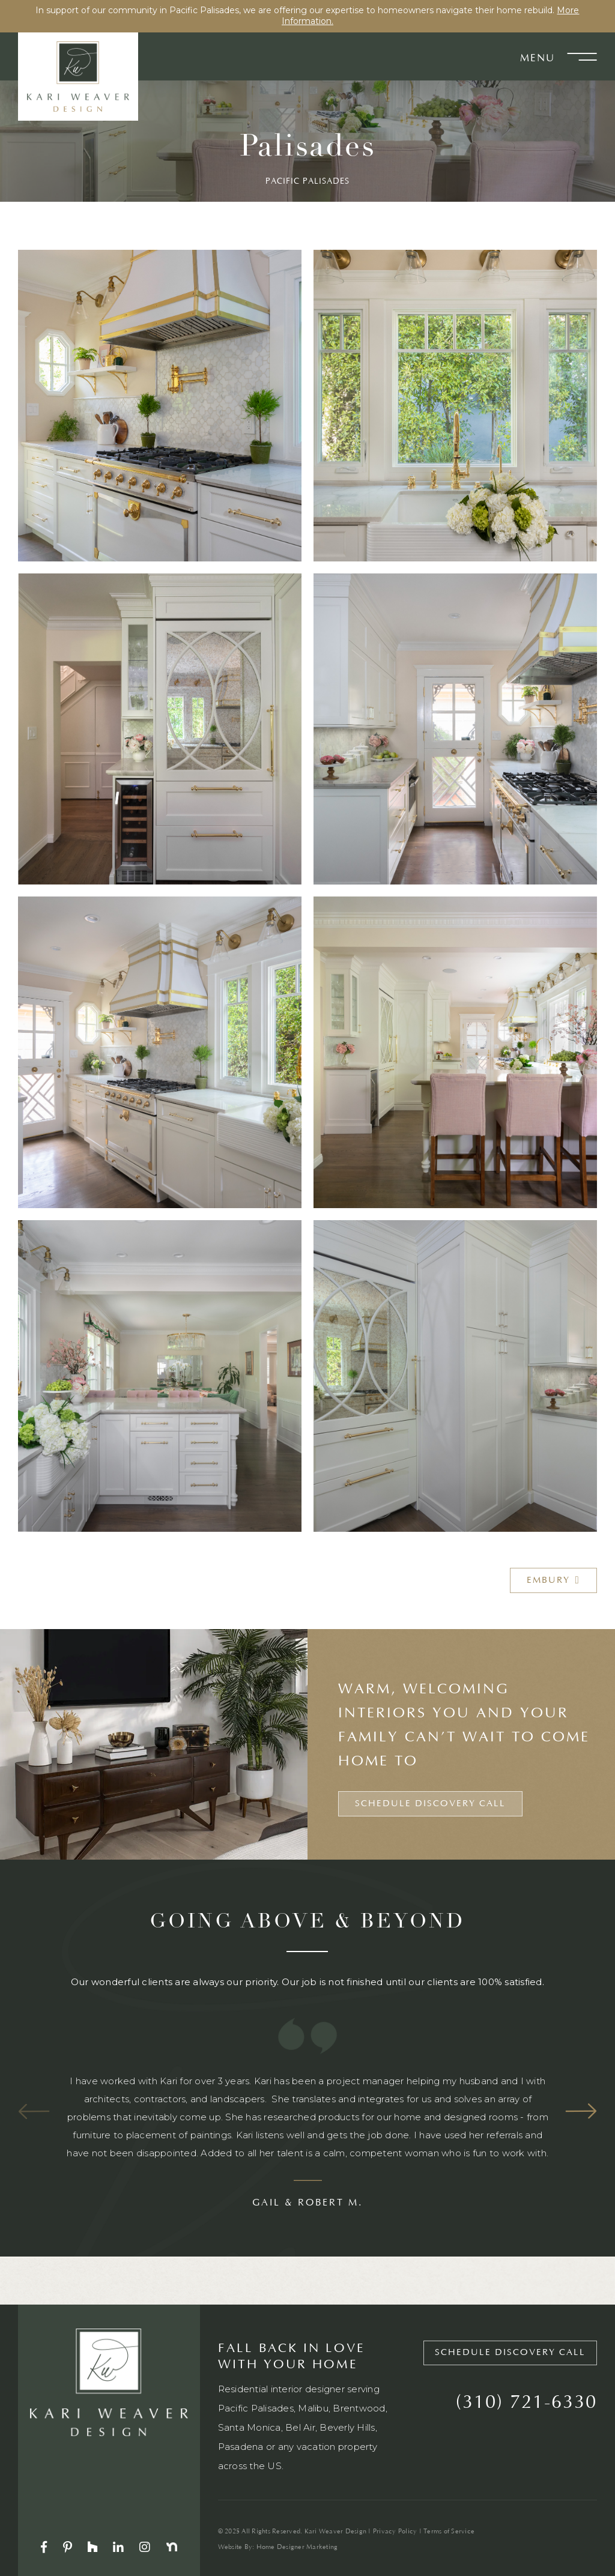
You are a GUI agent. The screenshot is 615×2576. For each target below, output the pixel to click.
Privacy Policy (395, 2531)
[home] (78, 76)
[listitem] (307, 2140)
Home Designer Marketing (297, 2547)
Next (581, 2111)
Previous (34, 2111)
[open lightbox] (159, 405)
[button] (576, 56)
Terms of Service (448, 2531)
